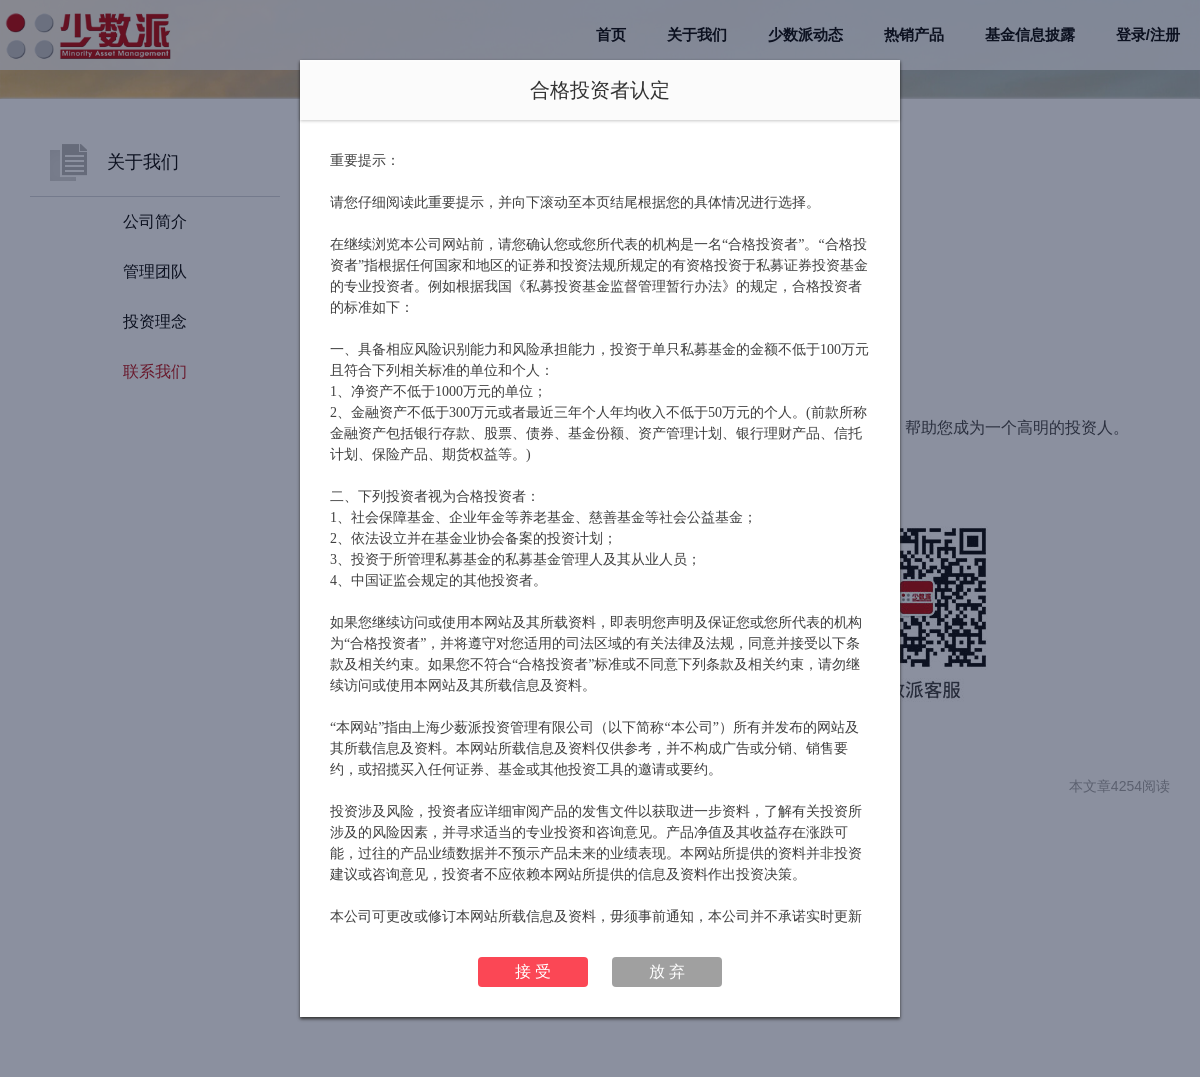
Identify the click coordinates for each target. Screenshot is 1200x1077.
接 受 (533, 971)
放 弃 (667, 971)
